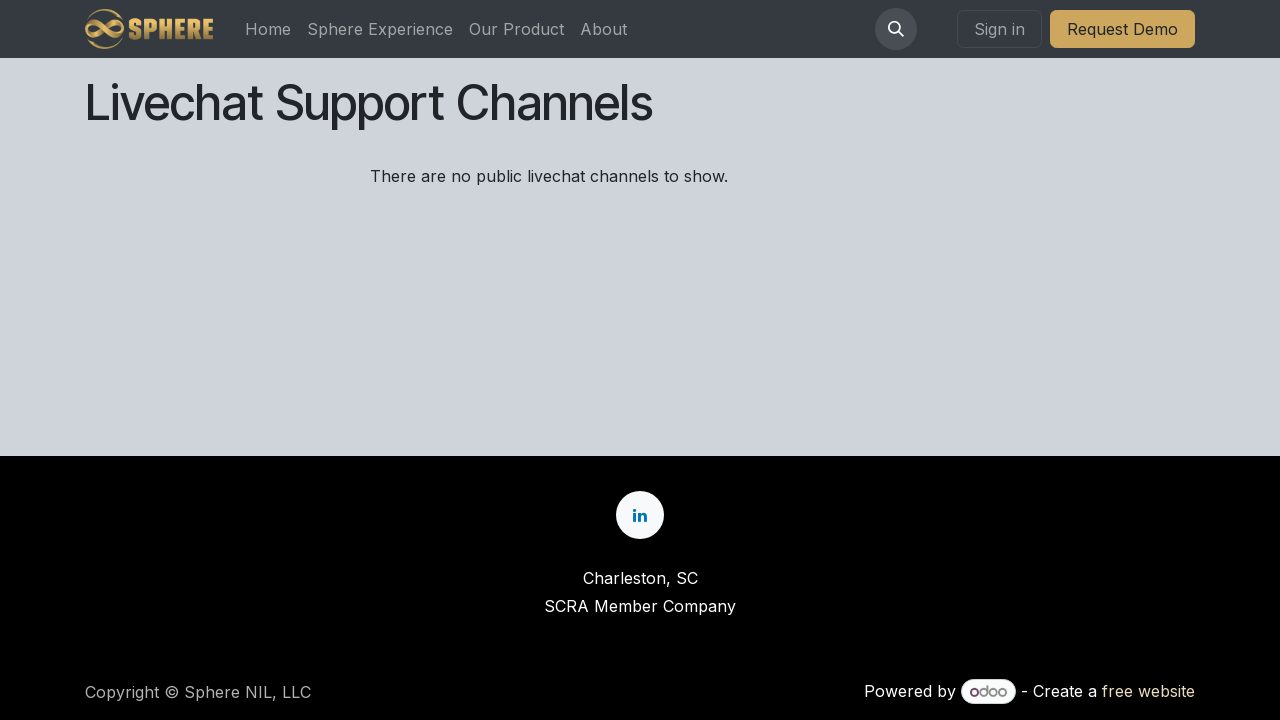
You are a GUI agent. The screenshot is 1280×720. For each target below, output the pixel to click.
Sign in (999, 29)
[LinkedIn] (640, 515)
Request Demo (1122, 29)
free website (1148, 691)
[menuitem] (268, 29)
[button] (896, 29)
